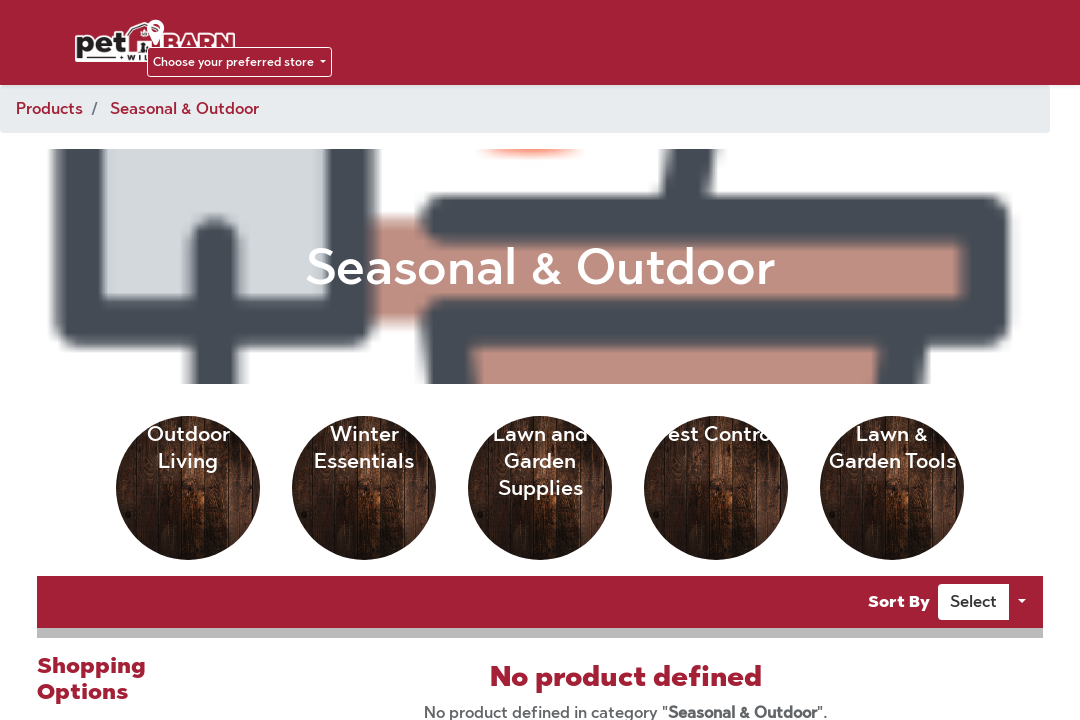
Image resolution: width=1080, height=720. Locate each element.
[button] (973, 602)
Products (49, 108)
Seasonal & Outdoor (184, 108)
